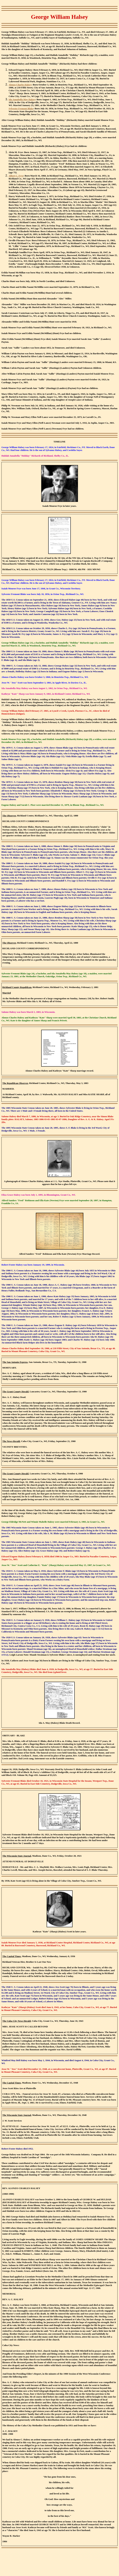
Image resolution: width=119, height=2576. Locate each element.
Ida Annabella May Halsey (22, 99)
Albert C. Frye (16, 175)
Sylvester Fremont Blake (21, 108)
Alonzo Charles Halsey (20, 84)
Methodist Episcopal (69, 2310)
